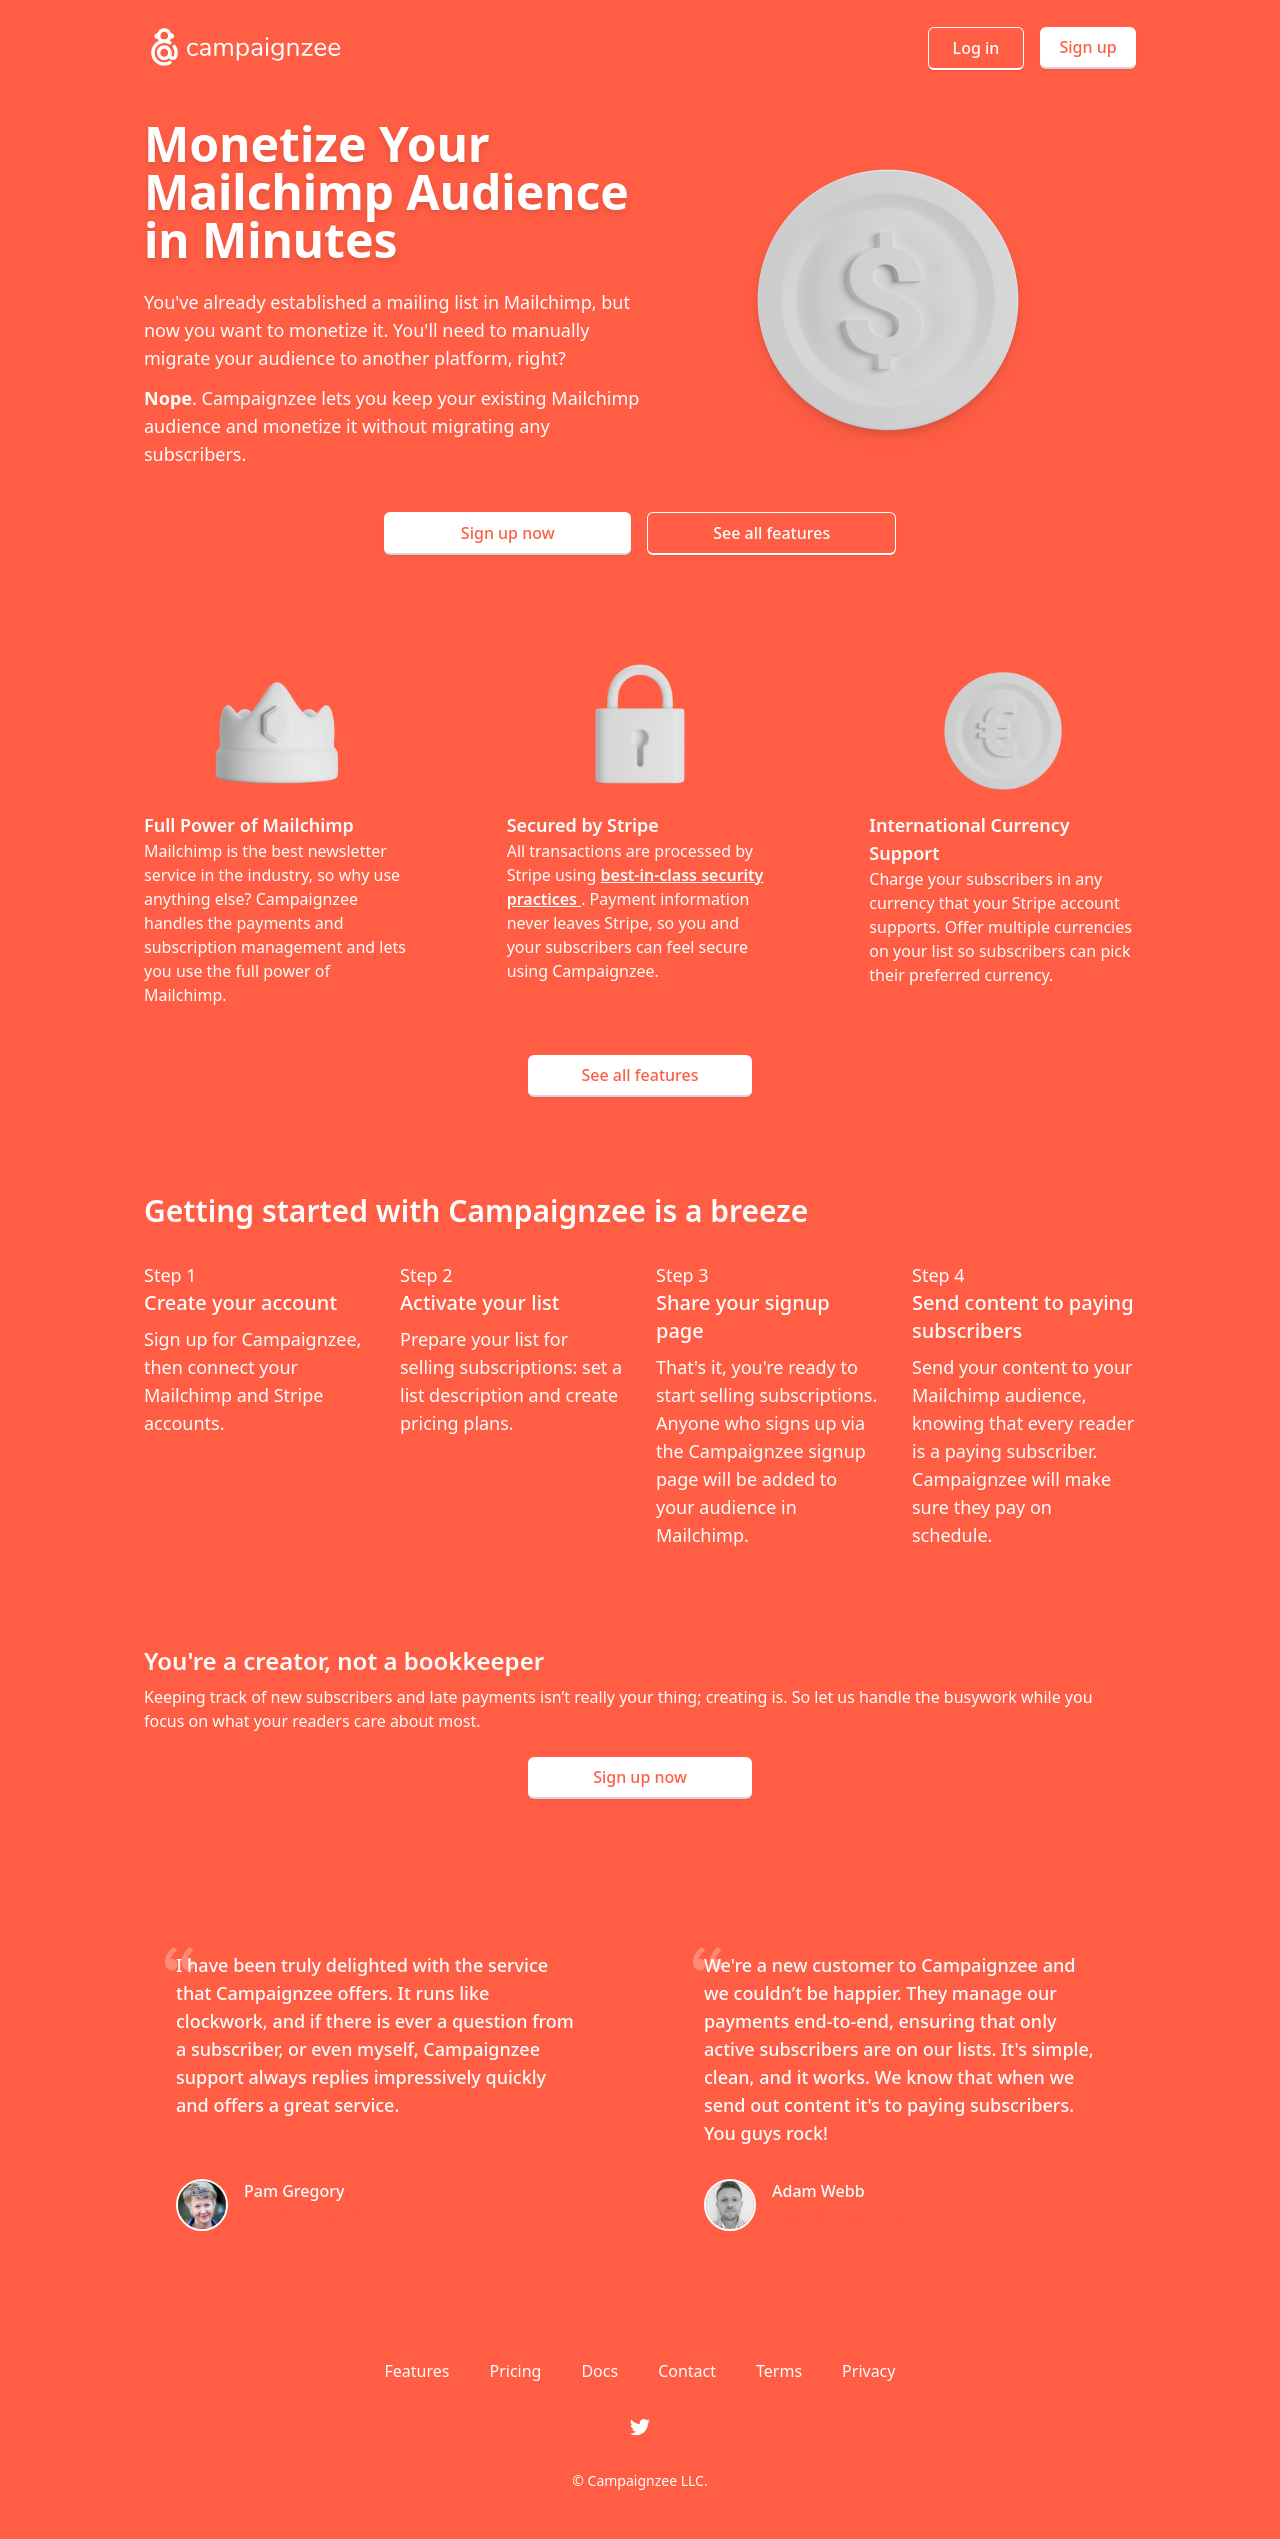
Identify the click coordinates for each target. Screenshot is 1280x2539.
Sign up (1087, 47)
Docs (599, 2371)
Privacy (868, 2371)
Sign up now (508, 533)
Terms (779, 2371)
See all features (771, 533)
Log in (976, 48)
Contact (687, 2371)
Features (417, 2371)
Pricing (515, 2371)
